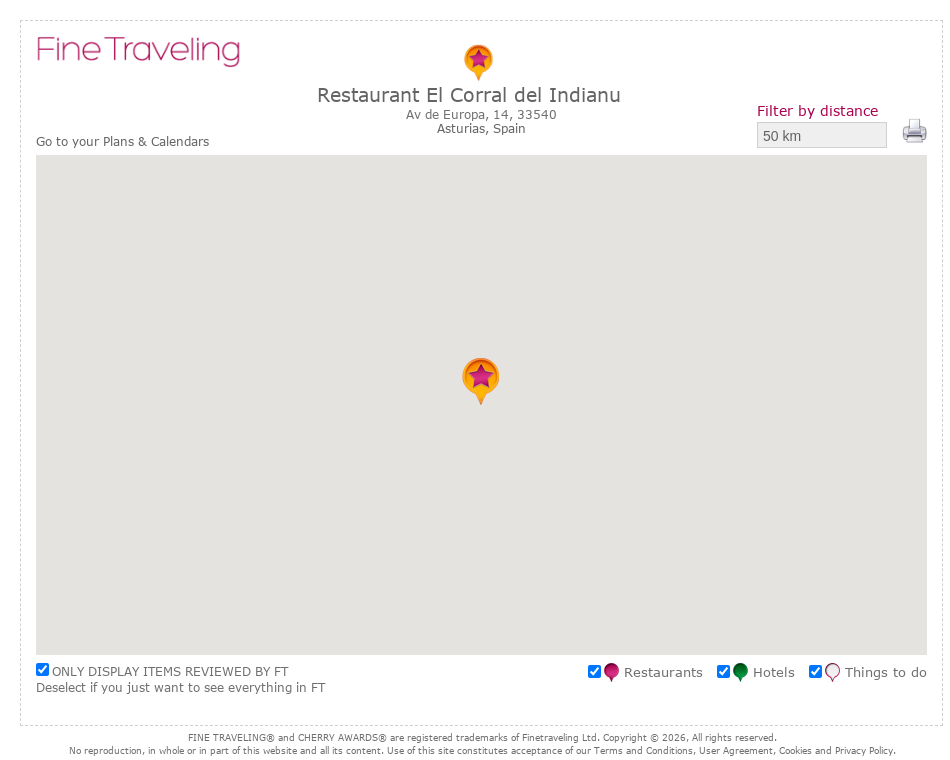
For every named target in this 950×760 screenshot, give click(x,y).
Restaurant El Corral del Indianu (469, 94)
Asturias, (465, 128)
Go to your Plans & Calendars (122, 141)
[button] (481, 381)
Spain (509, 128)
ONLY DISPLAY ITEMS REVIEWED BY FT (170, 671)
